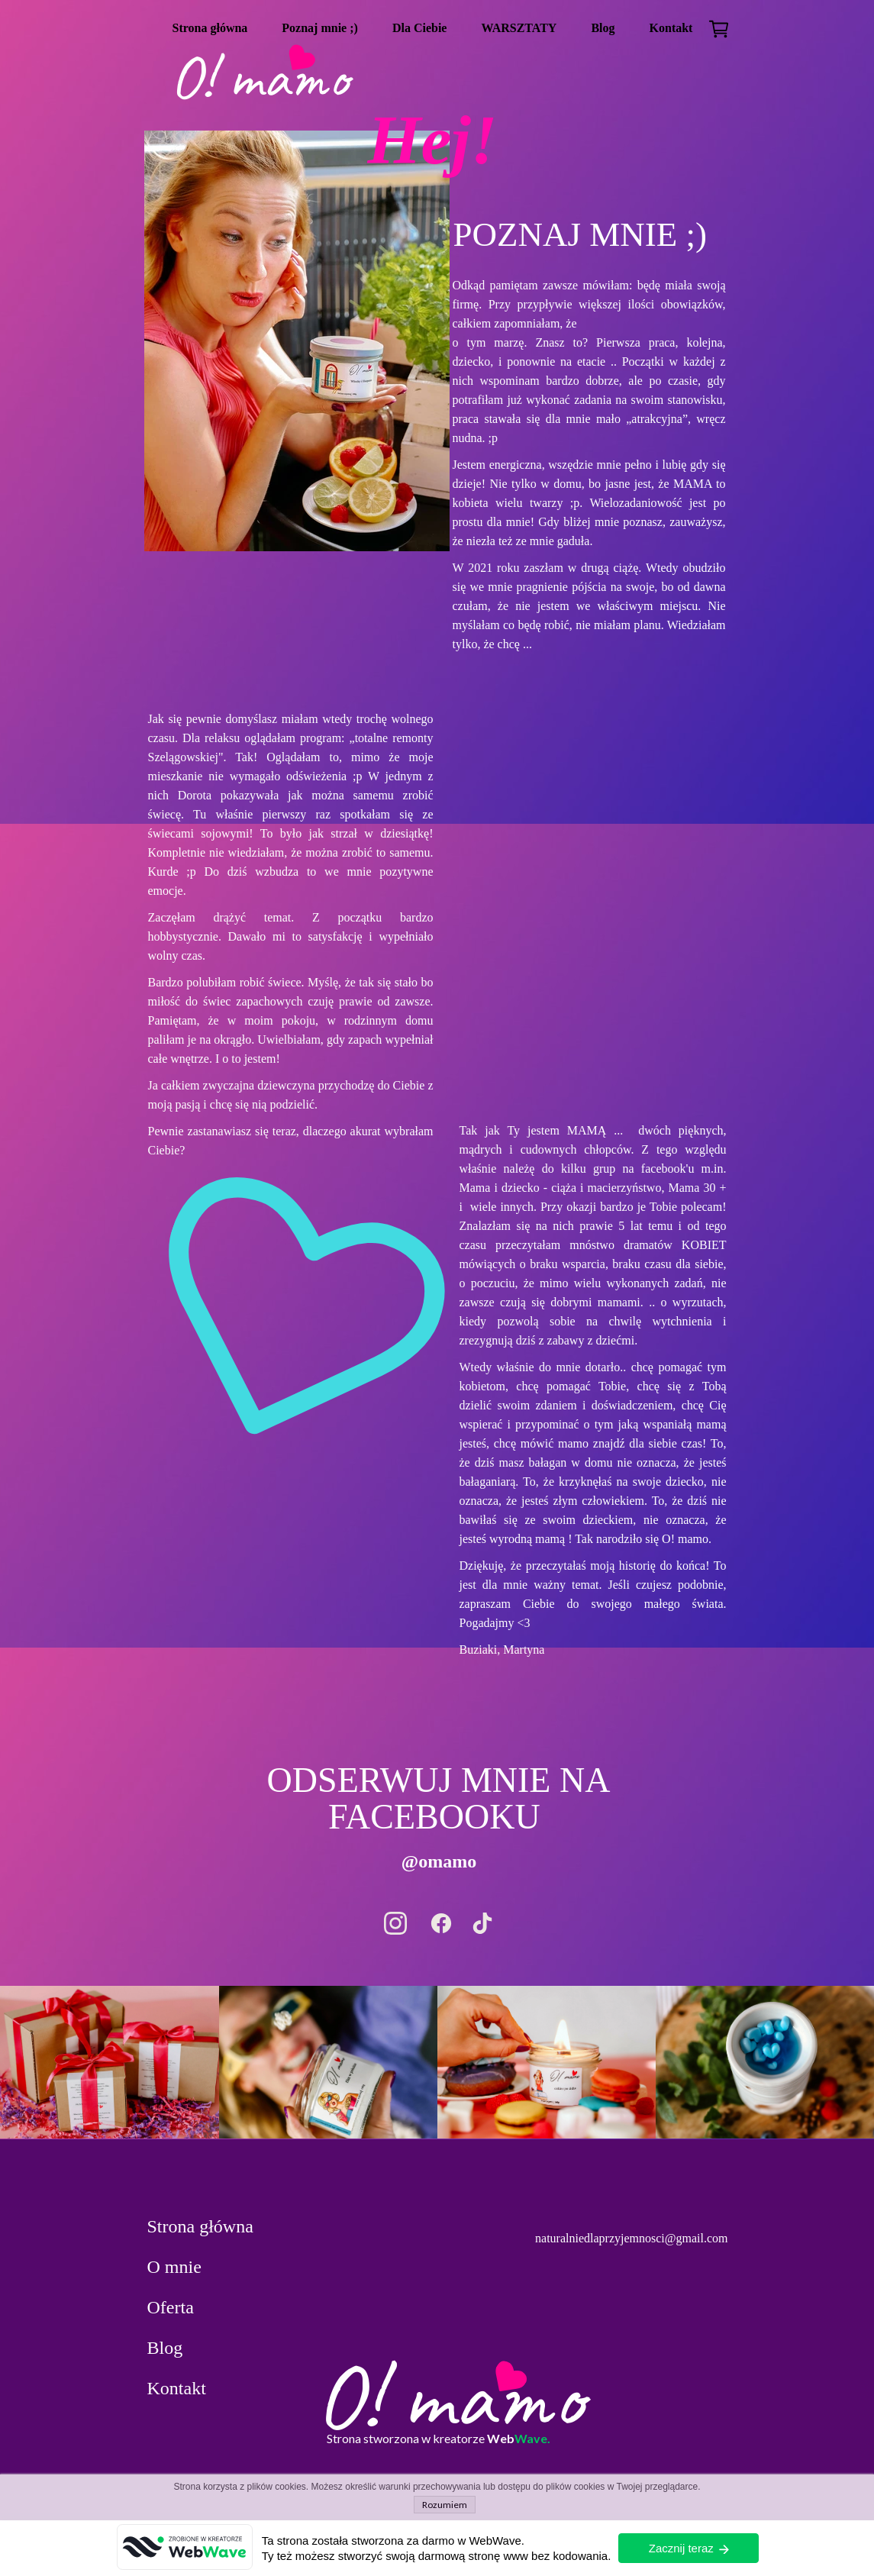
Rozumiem (444, 2504)
